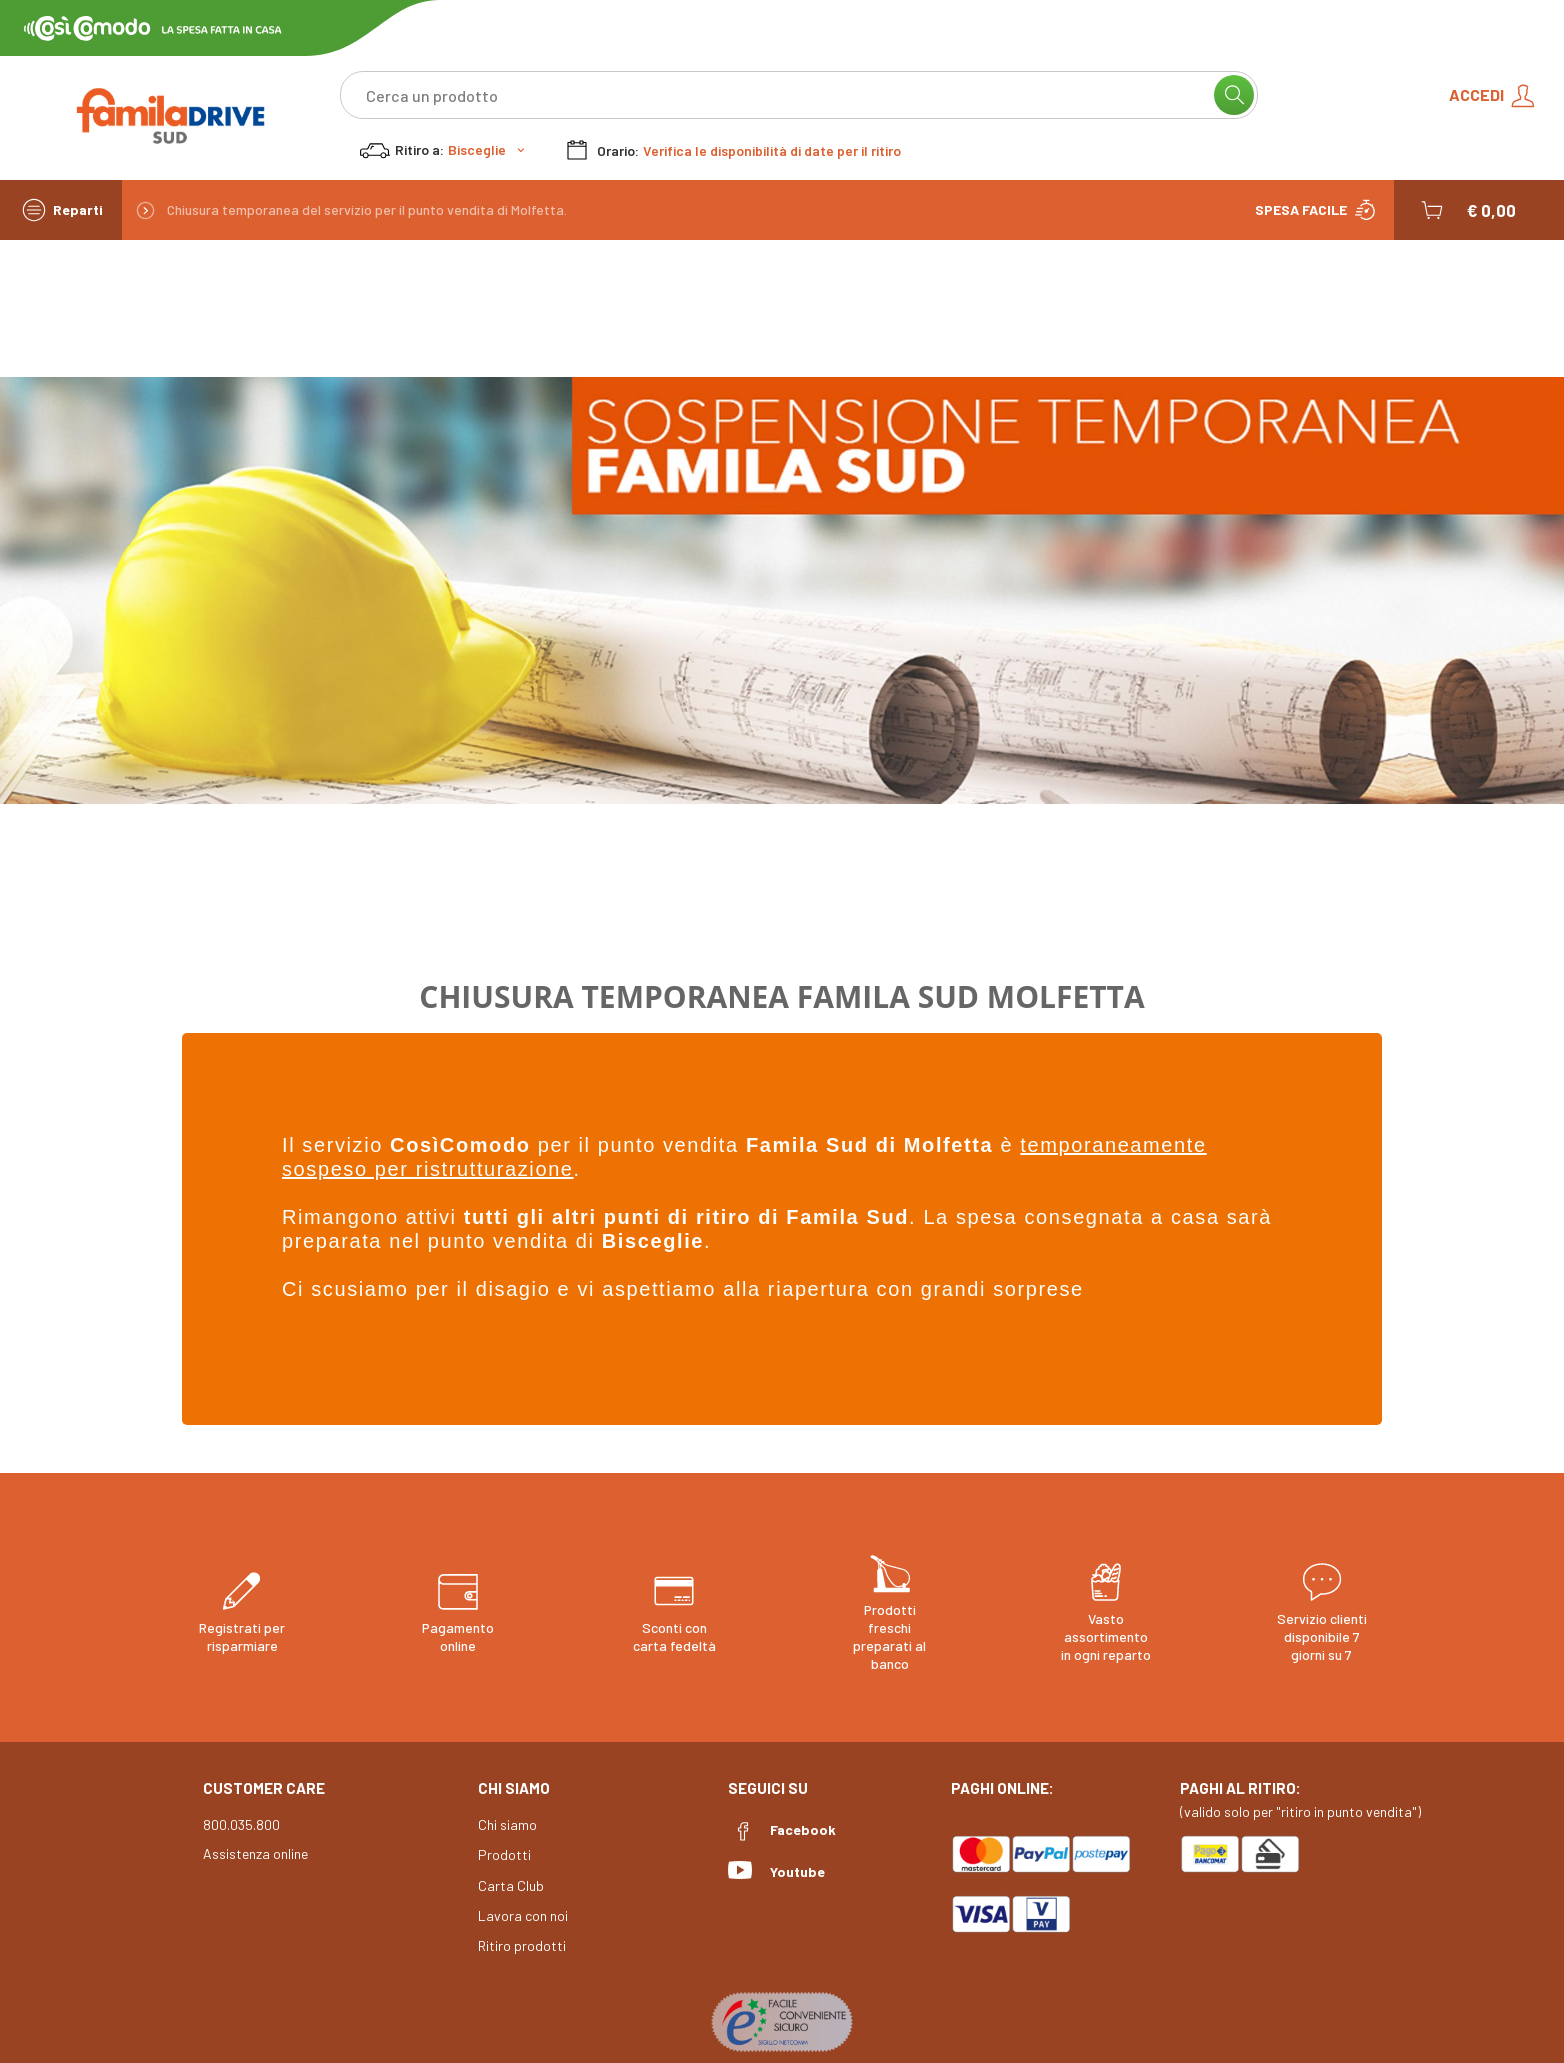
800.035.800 (241, 1824)
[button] (1466, 210)
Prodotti (504, 1854)
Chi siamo (507, 1824)
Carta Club (511, 1885)
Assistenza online (255, 1853)
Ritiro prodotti (522, 1945)
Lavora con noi (523, 1915)
